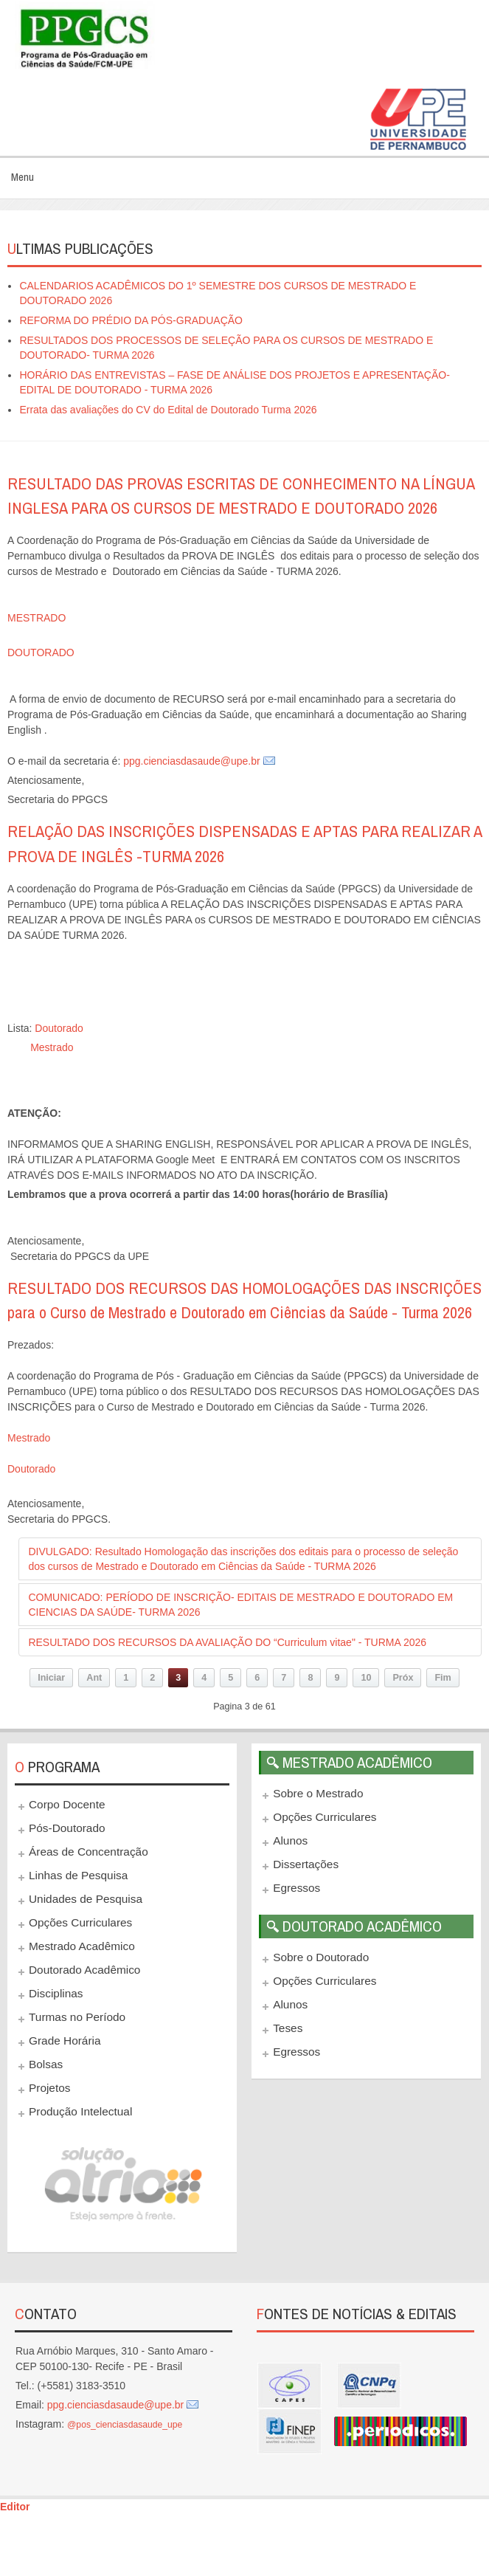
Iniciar (51, 1678)
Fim (442, 1678)
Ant (94, 1678)
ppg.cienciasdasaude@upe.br (191, 761)
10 (366, 1678)
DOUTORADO (40, 652)
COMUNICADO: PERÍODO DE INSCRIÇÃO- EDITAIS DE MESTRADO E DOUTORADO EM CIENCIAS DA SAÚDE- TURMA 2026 (240, 1604)
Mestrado (51, 1047)
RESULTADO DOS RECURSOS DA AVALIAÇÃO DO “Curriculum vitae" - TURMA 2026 (227, 1642)
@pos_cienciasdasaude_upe (124, 2425)
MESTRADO (36, 618)
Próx (402, 1678)
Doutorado (59, 1028)
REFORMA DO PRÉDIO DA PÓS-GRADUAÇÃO (131, 320)
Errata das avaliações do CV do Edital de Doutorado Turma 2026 (167, 410)
